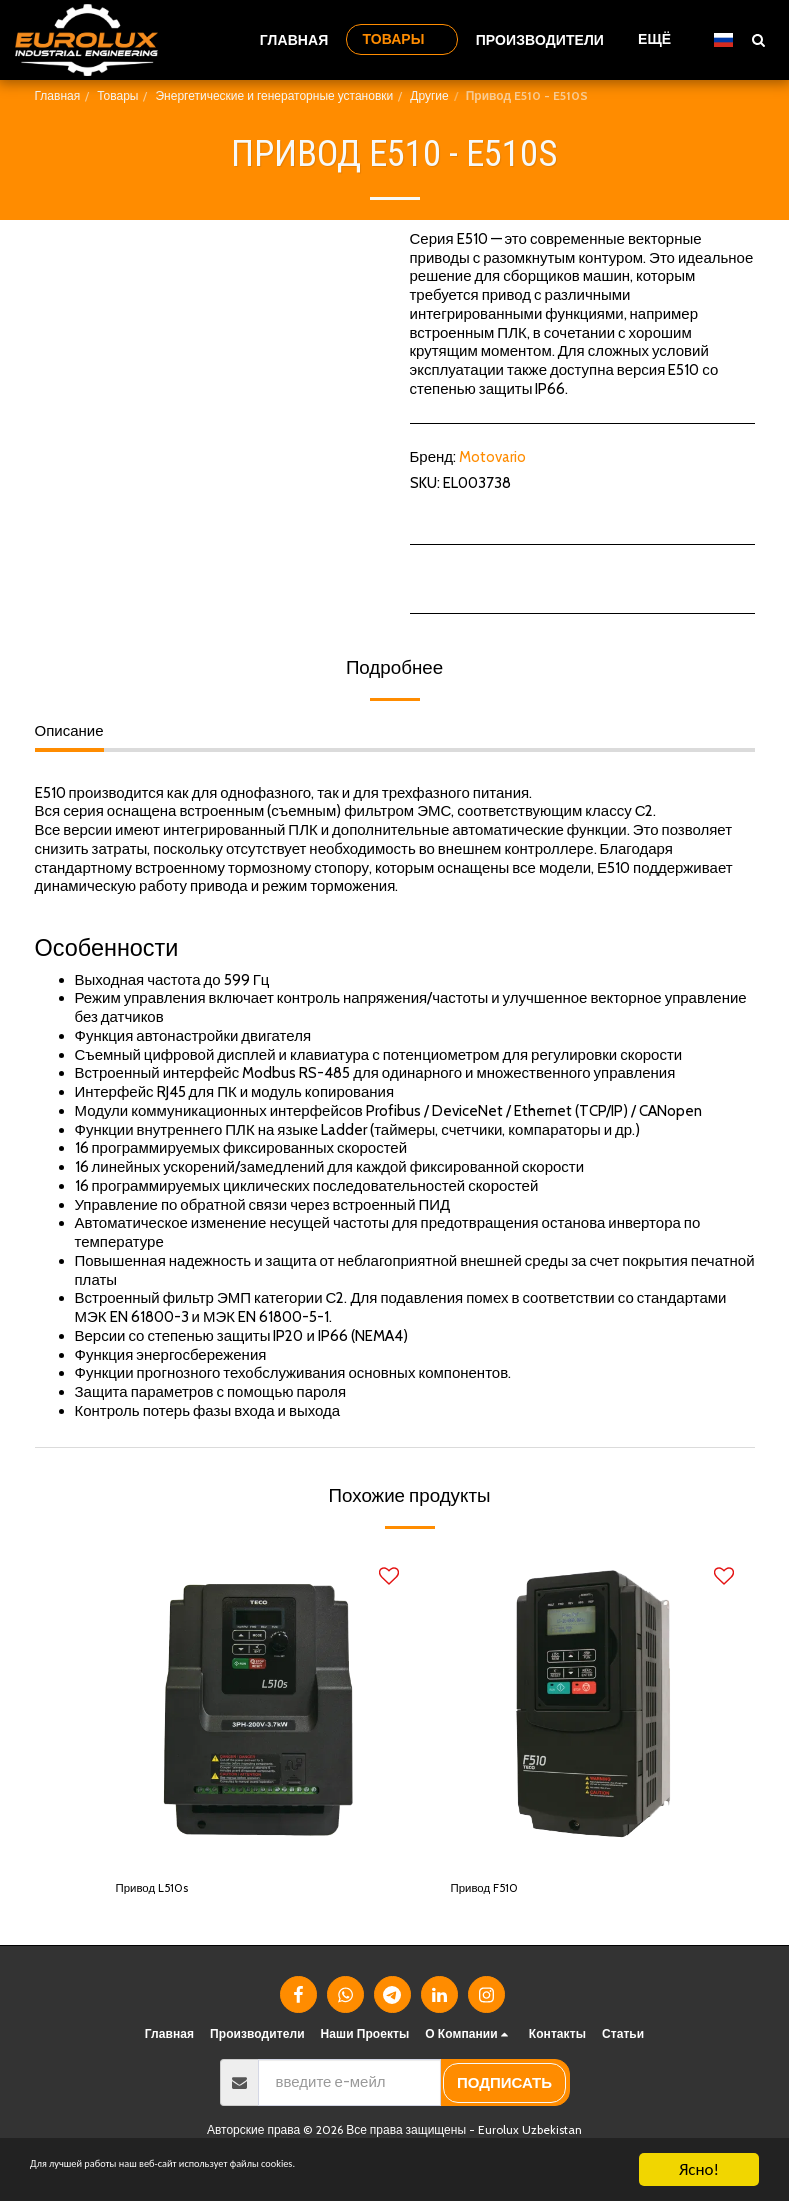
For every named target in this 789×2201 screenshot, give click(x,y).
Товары (117, 95)
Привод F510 (493, 1891)
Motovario (492, 457)
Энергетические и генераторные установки (274, 95)
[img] (257, 1706)
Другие (429, 95)
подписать (504, 2088)
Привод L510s (162, 1891)
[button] (758, 39)
